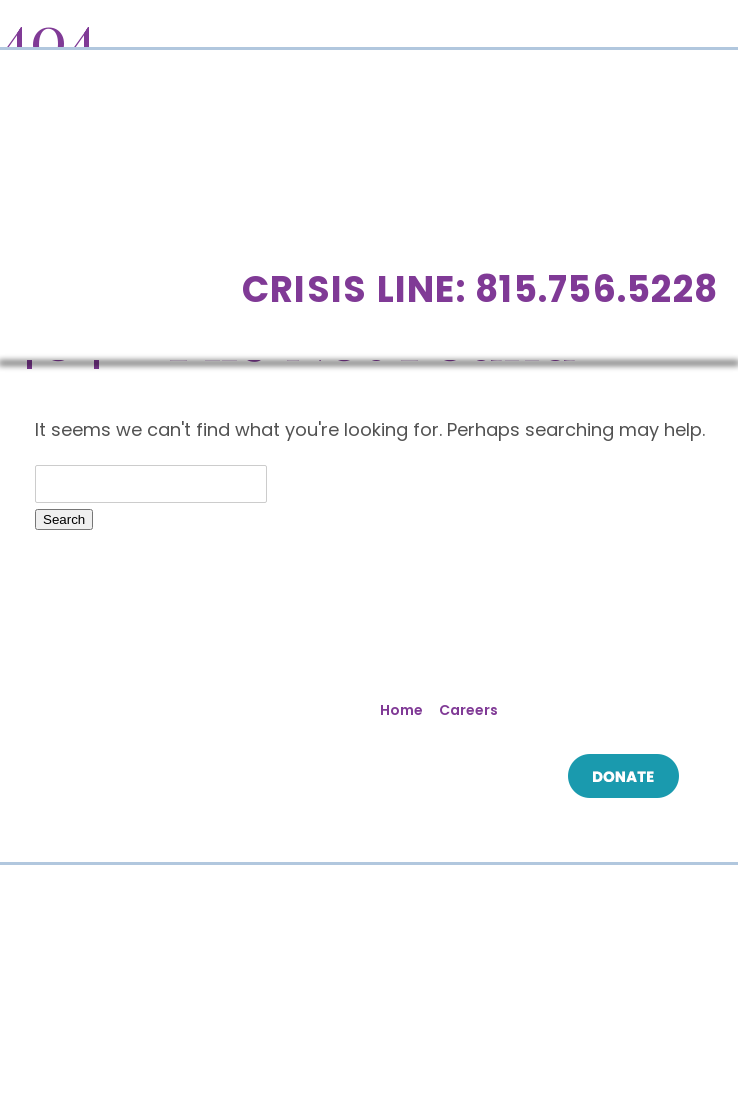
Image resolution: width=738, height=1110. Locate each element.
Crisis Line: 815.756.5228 (480, 289)
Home (401, 710)
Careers (468, 710)
